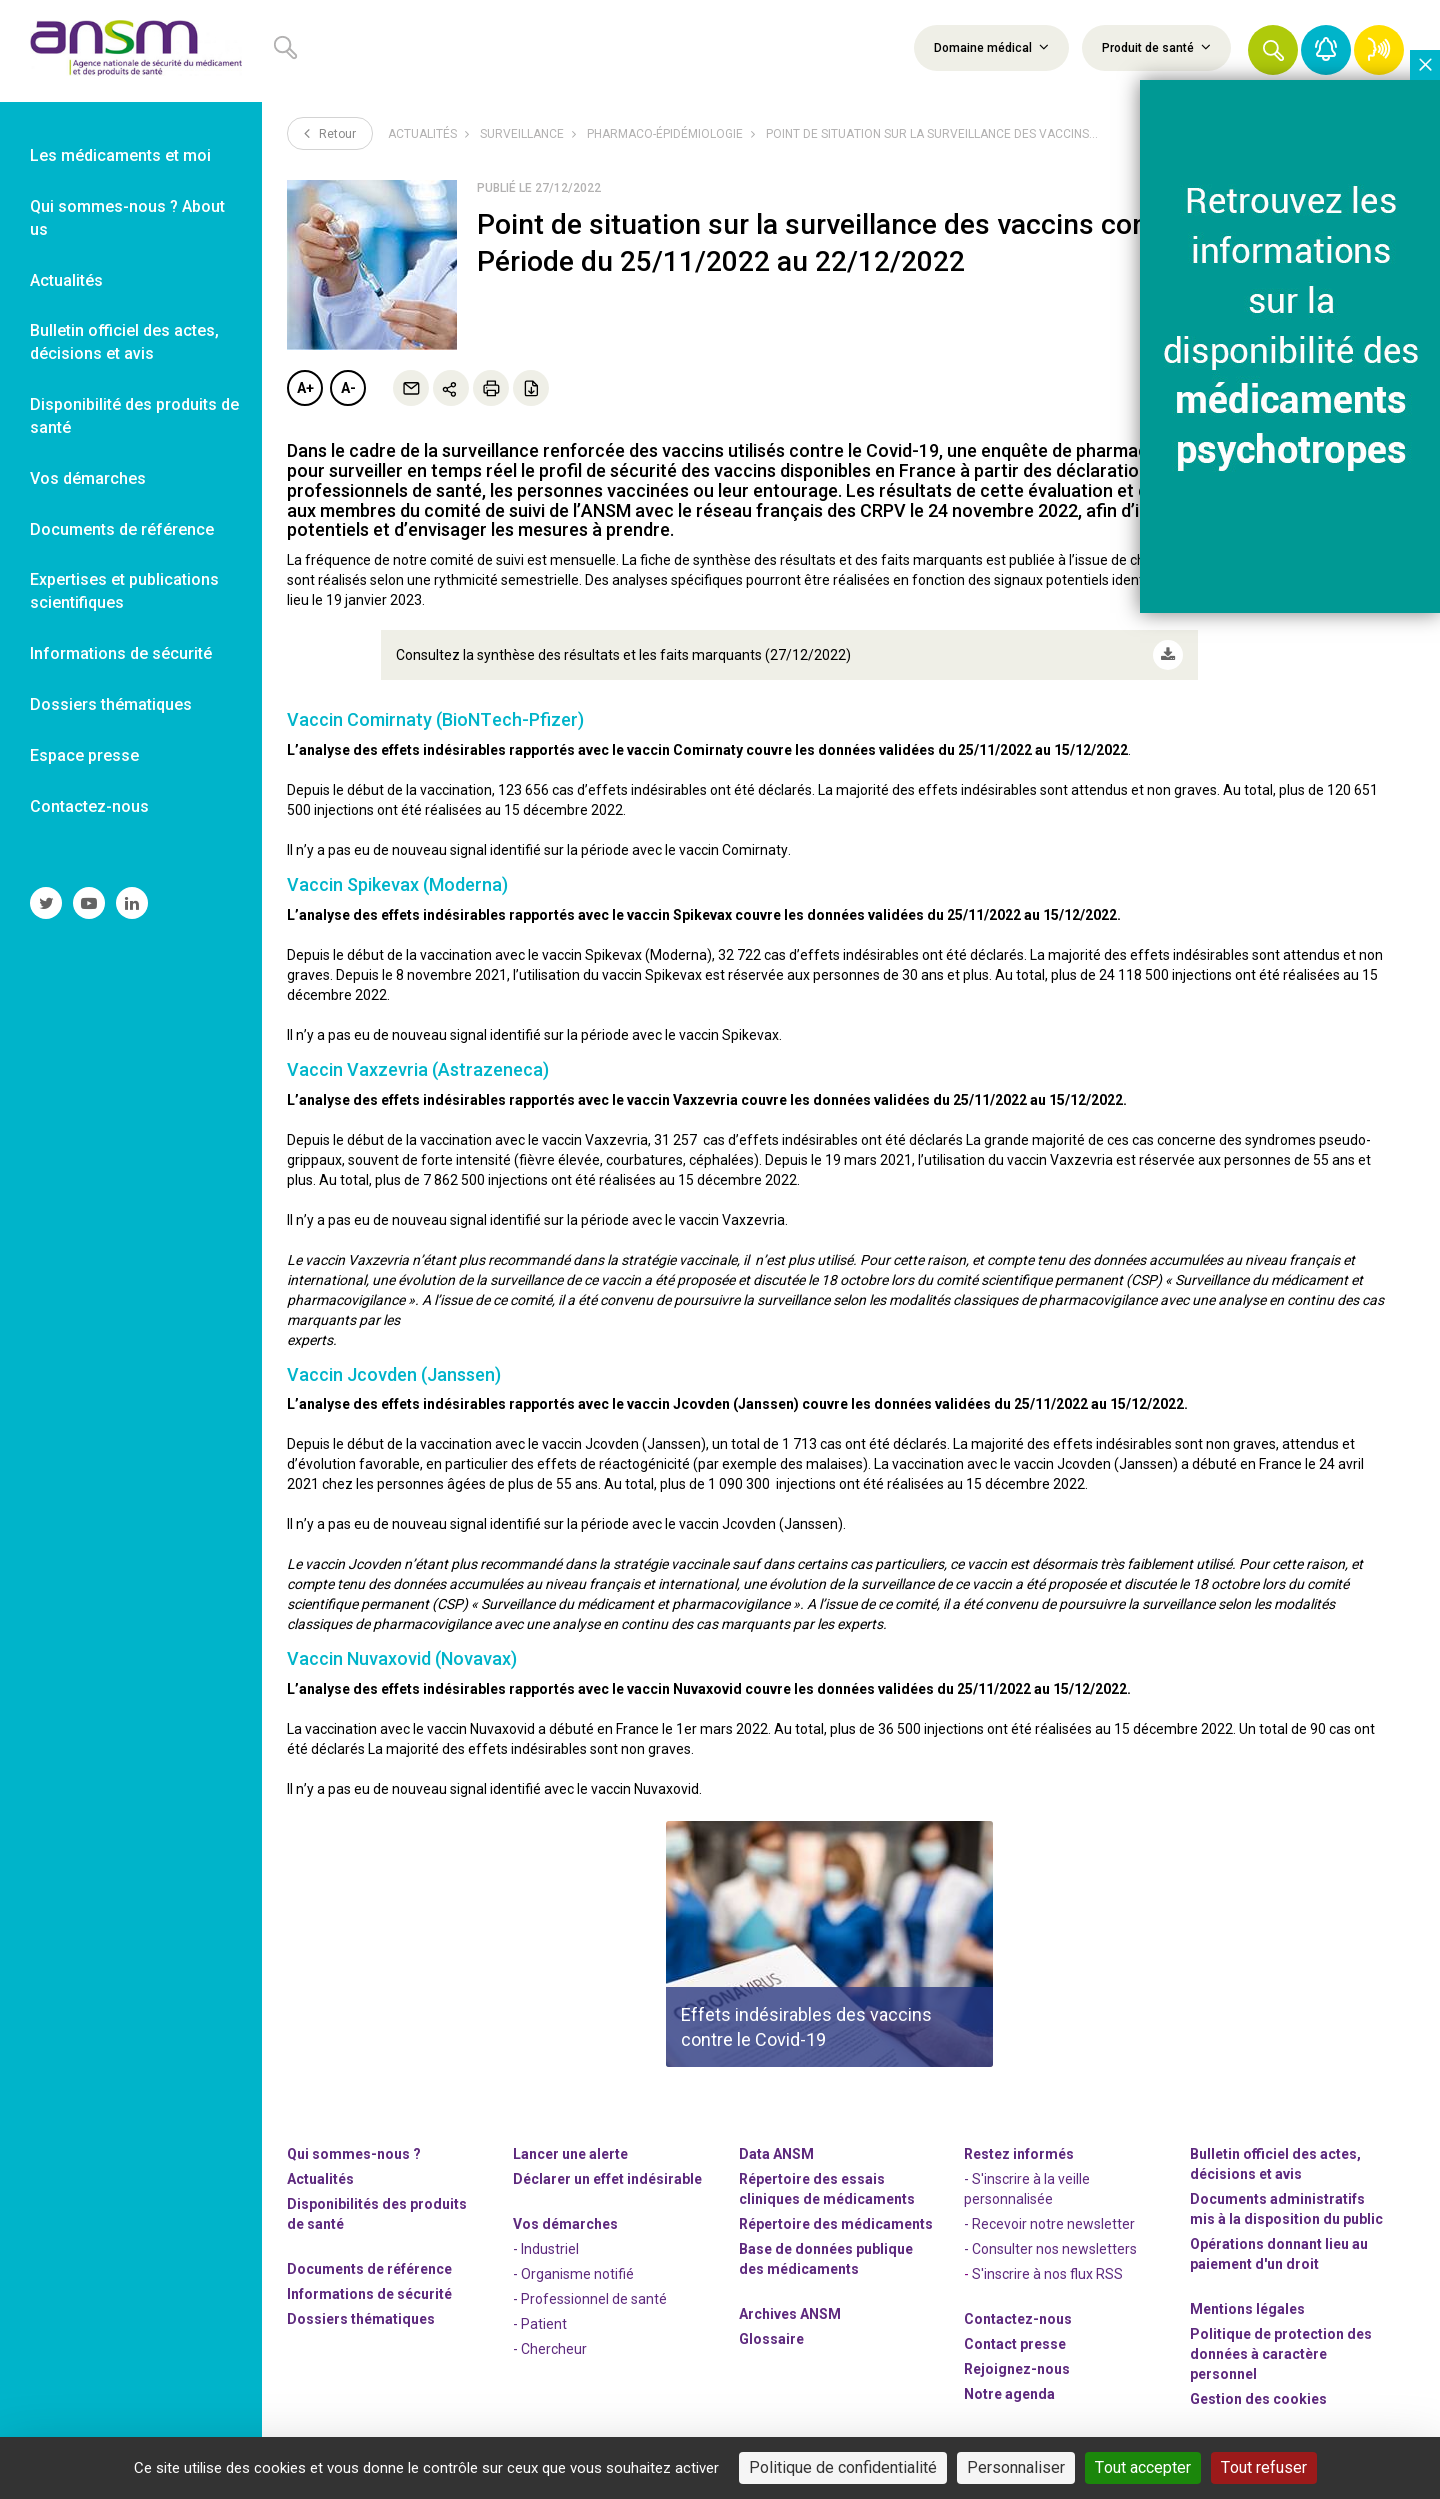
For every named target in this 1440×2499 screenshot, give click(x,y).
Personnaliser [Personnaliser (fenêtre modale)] (1016, 2467)
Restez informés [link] (1019, 2154)
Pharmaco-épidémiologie (665, 134)
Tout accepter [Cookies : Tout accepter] (1143, 2467)
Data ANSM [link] (776, 2154)
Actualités (422, 134)
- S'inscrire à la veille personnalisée (1027, 2189)
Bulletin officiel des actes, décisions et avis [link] (124, 342)
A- (348, 388)
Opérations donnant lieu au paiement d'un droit (1279, 2254)
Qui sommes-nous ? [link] (354, 2154)
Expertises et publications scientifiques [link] (124, 591)
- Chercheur (550, 2349)
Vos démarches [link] (88, 478)
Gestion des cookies (1258, 2399)
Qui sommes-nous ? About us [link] (127, 218)
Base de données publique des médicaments (826, 2259)
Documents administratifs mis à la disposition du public (1286, 2209)
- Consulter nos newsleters (1050, 2249)
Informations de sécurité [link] (121, 653)
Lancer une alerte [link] (570, 2154)
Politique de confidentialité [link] (843, 2467)
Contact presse (1015, 2344)
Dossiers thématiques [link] (111, 704)
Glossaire (771, 2339)
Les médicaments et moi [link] (120, 155)
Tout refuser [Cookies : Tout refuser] (1264, 2467)
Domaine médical (991, 47)
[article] (829, 1944)
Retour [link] (330, 133)
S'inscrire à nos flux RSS (1047, 2274)
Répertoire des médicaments (836, 2224)
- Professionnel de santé (590, 2299)
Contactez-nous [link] (89, 806)
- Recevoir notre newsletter (1049, 2224)
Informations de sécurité (369, 2294)
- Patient (540, 2324)
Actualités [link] (66, 280)
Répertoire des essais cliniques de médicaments (827, 2189)
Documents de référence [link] (122, 529)
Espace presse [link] (84, 755)
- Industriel (546, 2249)
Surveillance (522, 134)
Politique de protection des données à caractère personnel (1281, 2354)
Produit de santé (1156, 47)
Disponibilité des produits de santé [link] (134, 416)
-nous (1017, 2369)
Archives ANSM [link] (790, 2314)
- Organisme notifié (573, 2274)
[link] (131, 51)
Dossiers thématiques (361, 2319)
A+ (305, 388)
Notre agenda (1009, 2394)
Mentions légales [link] (1247, 2309)
